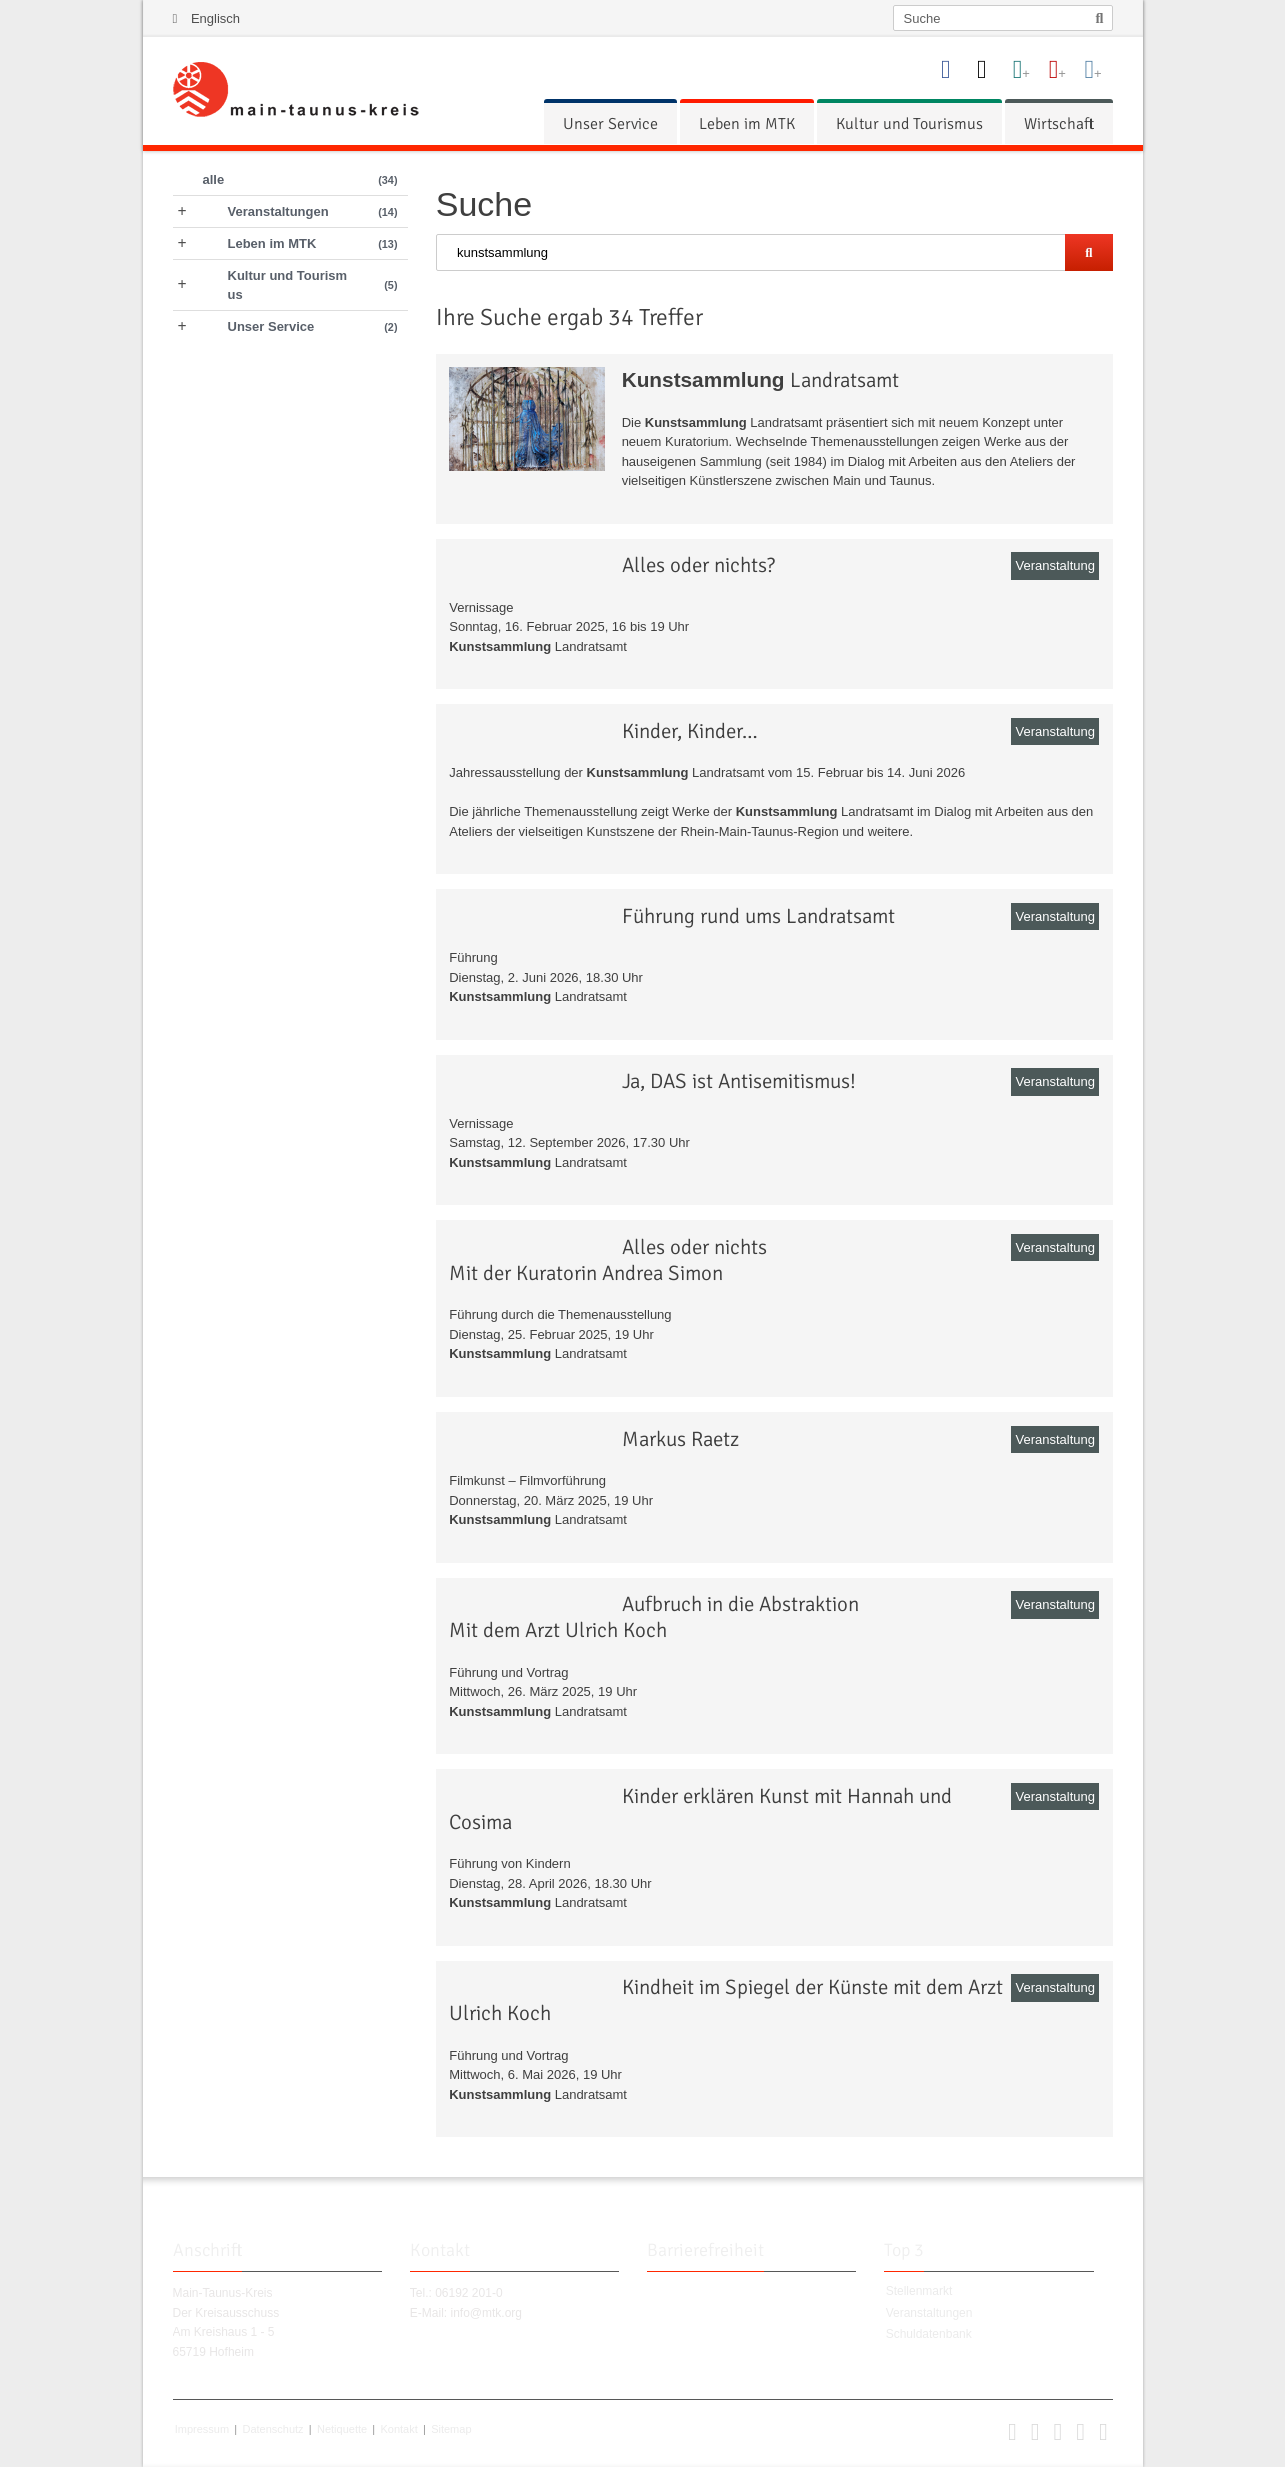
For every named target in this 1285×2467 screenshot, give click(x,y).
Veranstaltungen (929, 2313)
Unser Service (610, 124)
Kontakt (398, 2429)
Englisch (215, 18)
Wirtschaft (1059, 124)
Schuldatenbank (929, 2334)
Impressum (202, 2429)
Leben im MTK (747, 124)
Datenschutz (272, 2429)
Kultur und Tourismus (909, 124)
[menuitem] (610, 124)
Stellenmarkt (919, 2291)
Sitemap (451, 2429)
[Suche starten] (1088, 252)
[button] (1012, 2436)
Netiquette (342, 2429)
